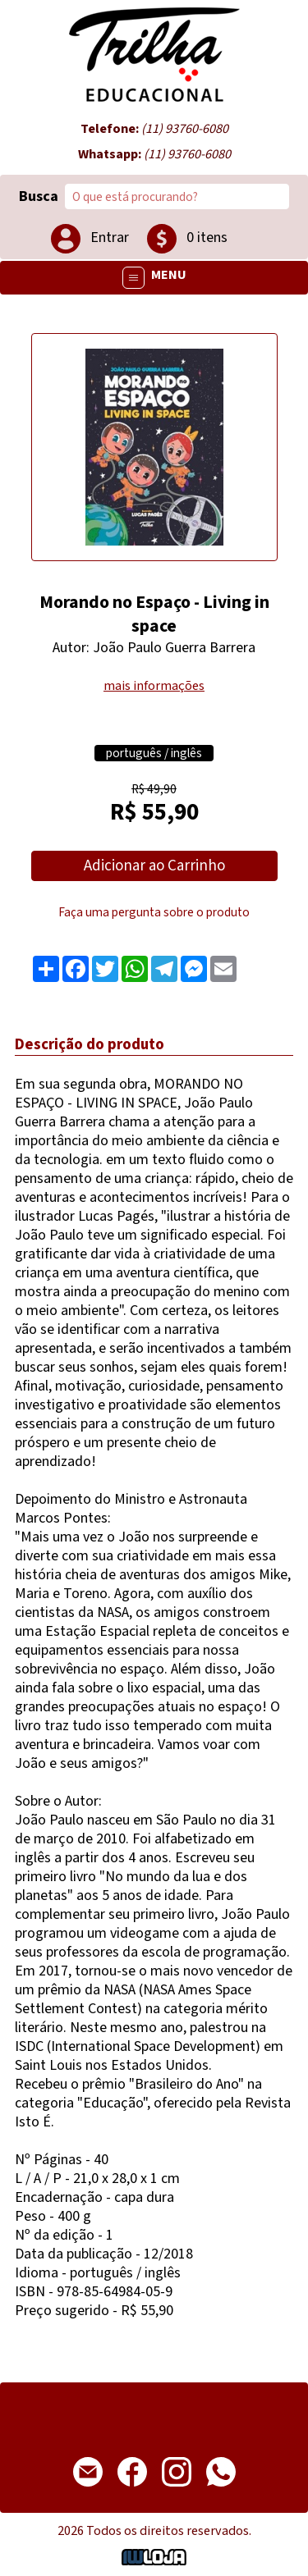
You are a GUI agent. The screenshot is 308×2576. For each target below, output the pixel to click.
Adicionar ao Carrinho (154, 866)
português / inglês (154, 753)
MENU (154, 278)
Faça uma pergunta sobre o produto (154, 912)
